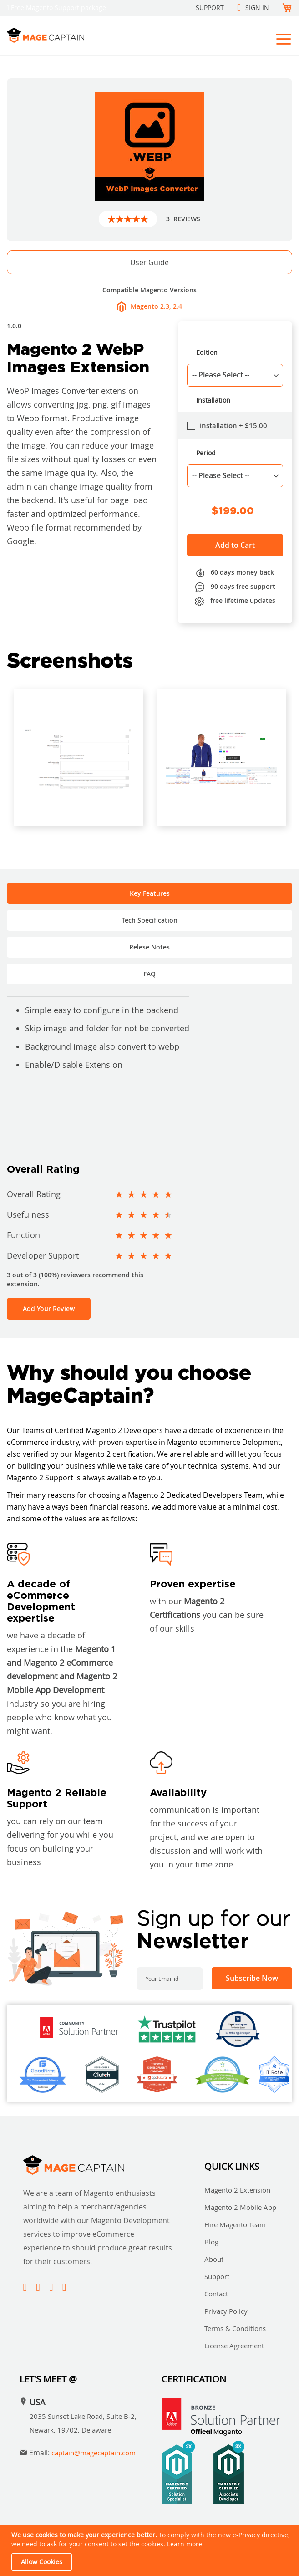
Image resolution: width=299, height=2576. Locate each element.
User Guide (149, 262)
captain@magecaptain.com (93, 2452)
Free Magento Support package (58, 7)
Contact (216, 2293)
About (213, 2259)
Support (210, 7)
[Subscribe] (252, 1978)
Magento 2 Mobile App (240, 2207)
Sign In (257, 7)
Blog (211, 2241)
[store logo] (75, 35)
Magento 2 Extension (237, 2189)
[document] (150, 2550)
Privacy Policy (226, 2311)
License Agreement (234, 2345)
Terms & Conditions (235, 2328)
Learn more (184, 2544)
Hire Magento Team (235, 2224)
